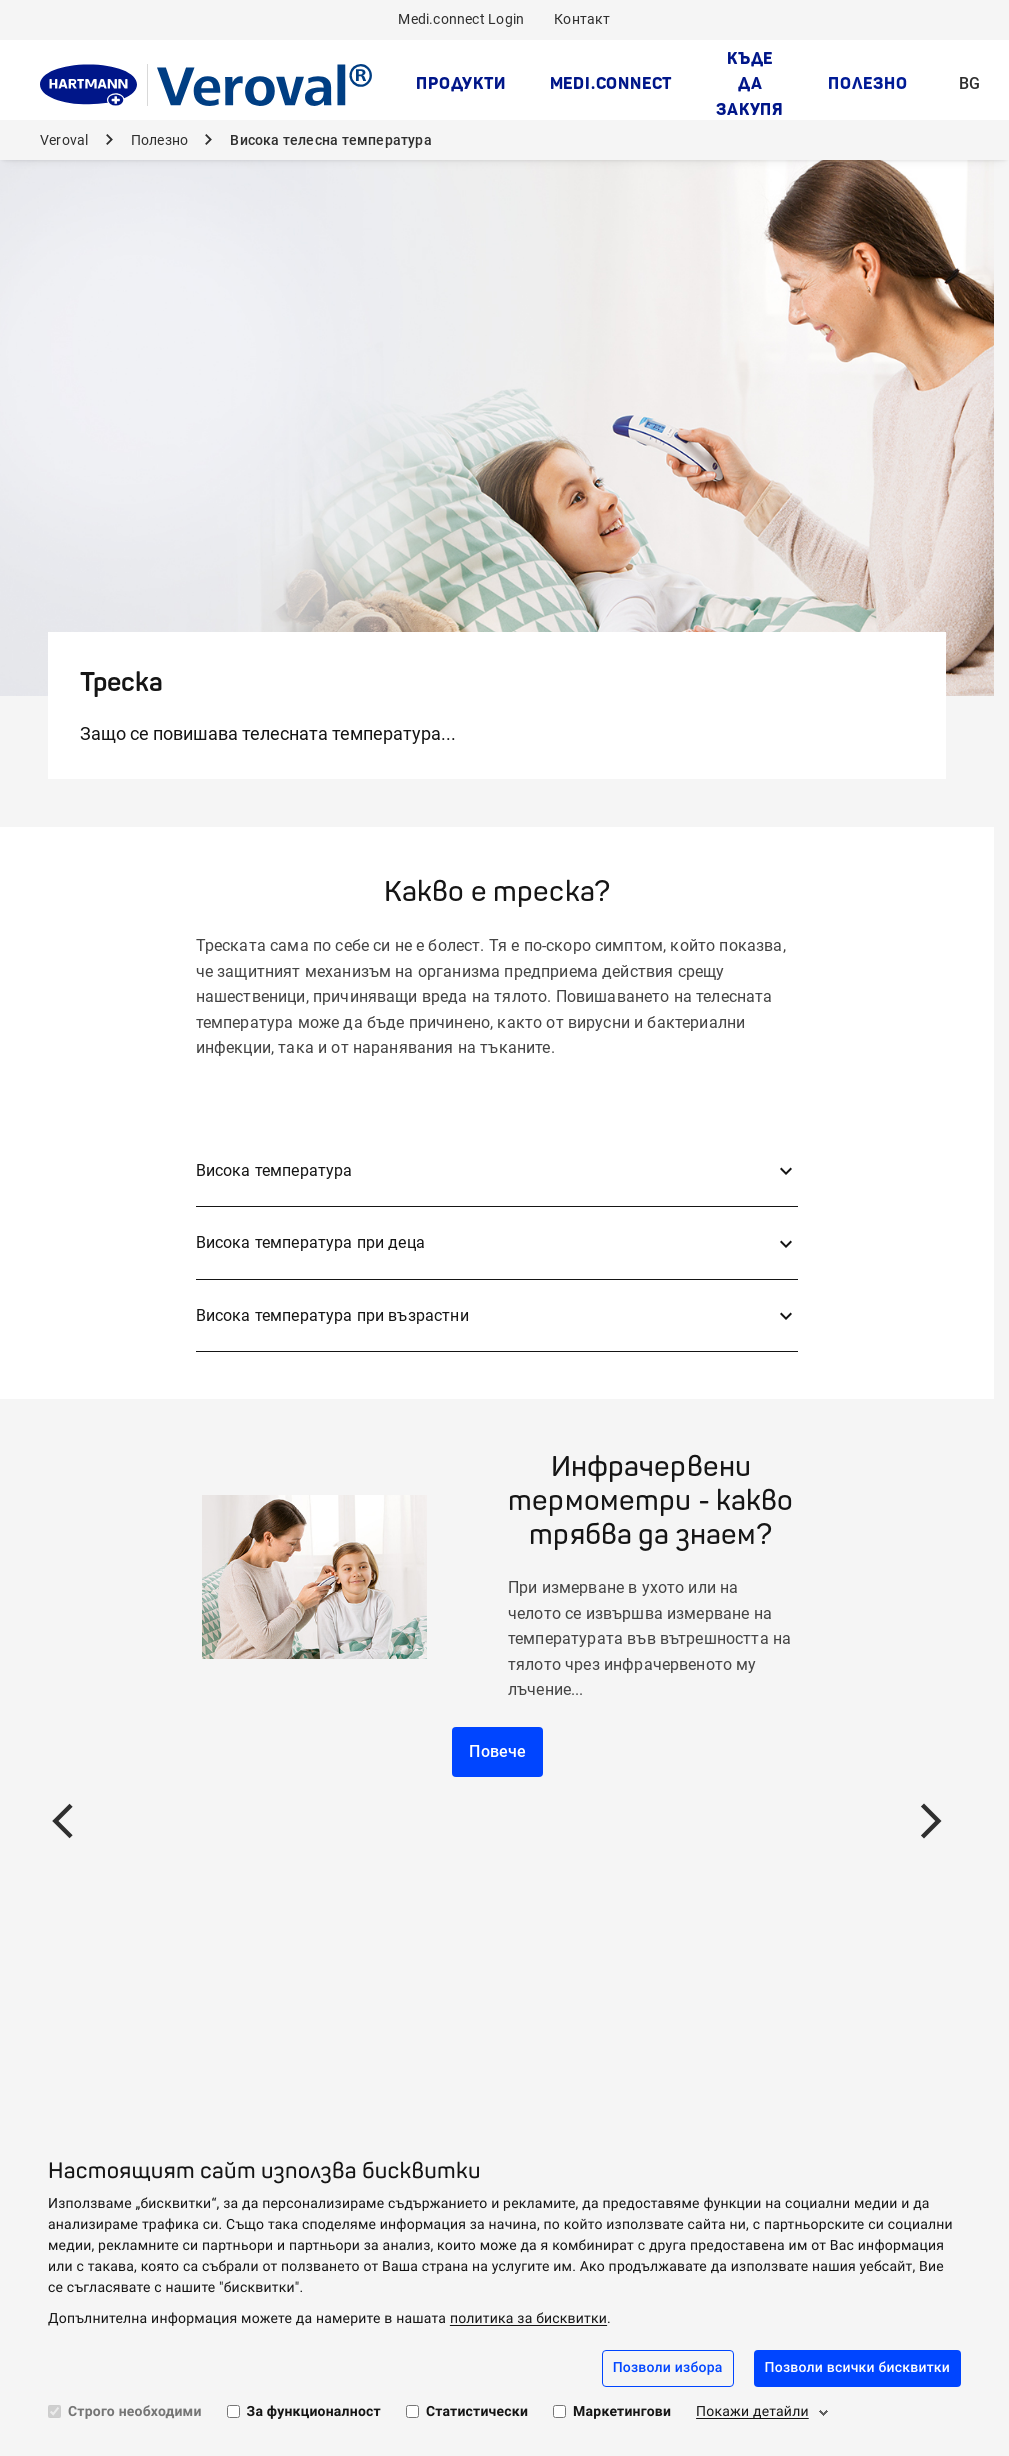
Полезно (868, 83)
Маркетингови (622, 2412)
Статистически (477, 2412)
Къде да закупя (750, 83)
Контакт (582, 19)
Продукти (460, 83)
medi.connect (611, 83)
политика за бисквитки (528, 2319)
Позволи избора (668, 2368)
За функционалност (314, 2412)
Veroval (66, 140)
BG (975, 70)
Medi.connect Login (461, 19)
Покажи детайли (752, 2412)
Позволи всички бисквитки (857, 2368)
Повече (497, 1751)
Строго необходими (135, 2412)
